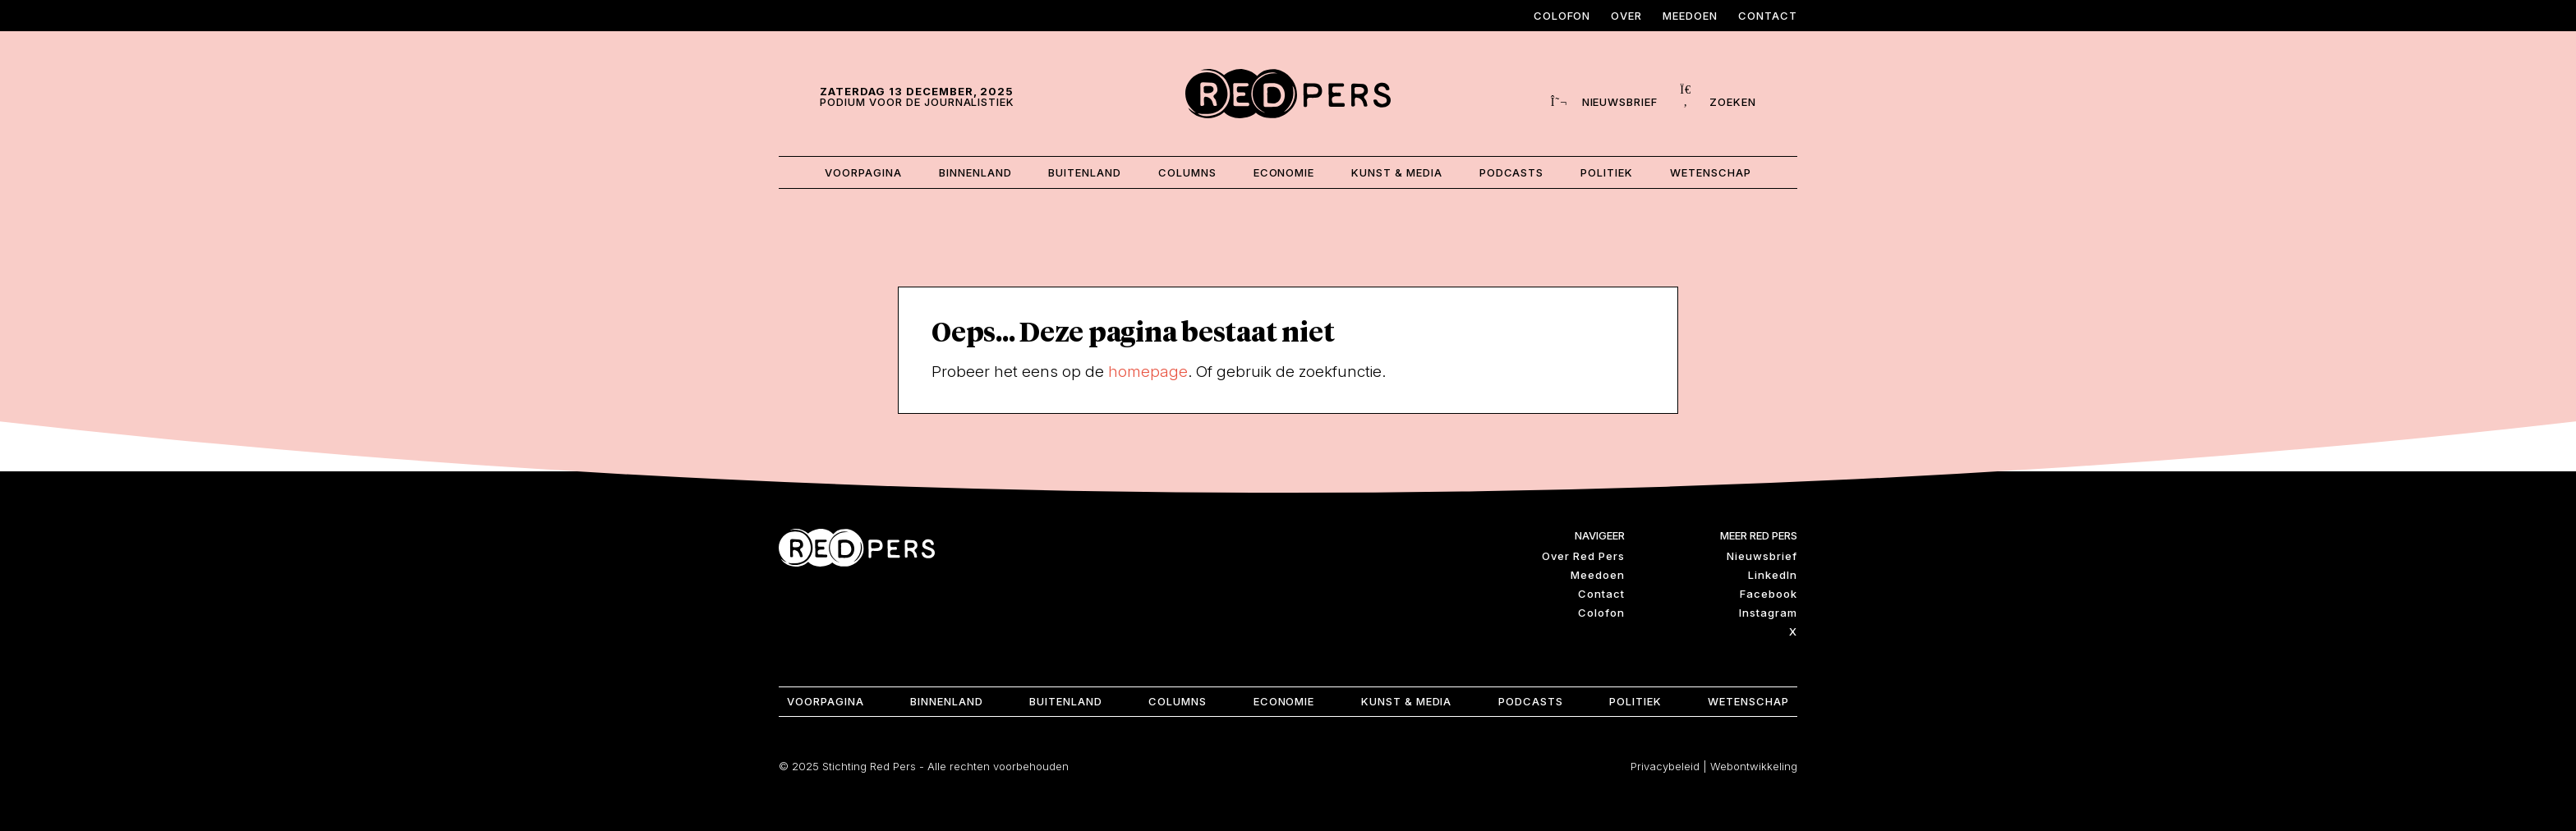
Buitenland (1082, 170)
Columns (1186, 170)
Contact (1767, 15)
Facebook (1768, 591)
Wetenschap (1715, 170)
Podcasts (1514, 170)
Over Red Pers (1583, 553)
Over (1626, 15)
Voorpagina (858, 170)
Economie (1284, 170)
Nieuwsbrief (1762, 553)
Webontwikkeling (1753, 763)
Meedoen (1690, 15)
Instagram (1768, 610)
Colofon (1562, 15)
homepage (1148, 368)
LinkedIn (1772, 572)
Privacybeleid (1665, 763)
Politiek (1611, 170)
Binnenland (971, 170)
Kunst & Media (1398, 170)
